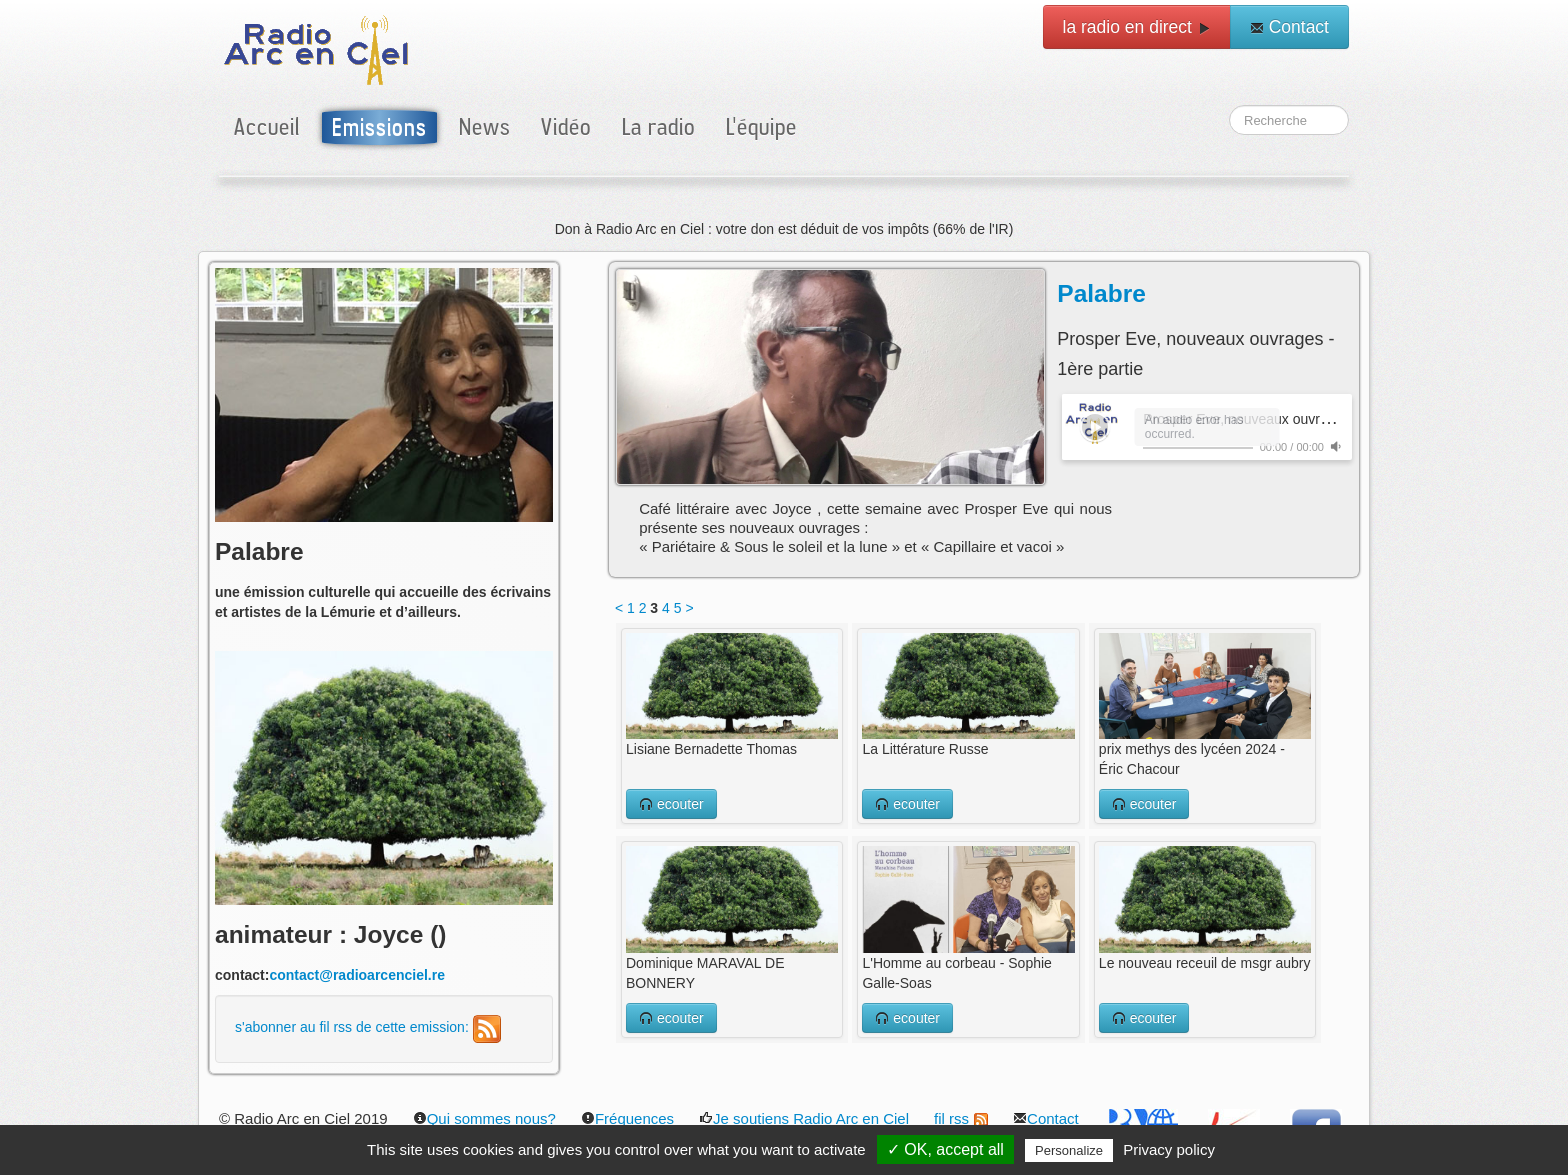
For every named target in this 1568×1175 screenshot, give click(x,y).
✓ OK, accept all (945, 1149)
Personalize (1069, 1150)
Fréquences (627, 1118)
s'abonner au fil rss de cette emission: (368, 1027)
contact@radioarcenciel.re (357, 975)
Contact (1289, 27)
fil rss (961, 1118)
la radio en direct (1137, 27)
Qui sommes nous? (484, 1118)
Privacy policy (1169, 1149)
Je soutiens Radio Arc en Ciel (804, 1118)
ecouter (671, 804)
